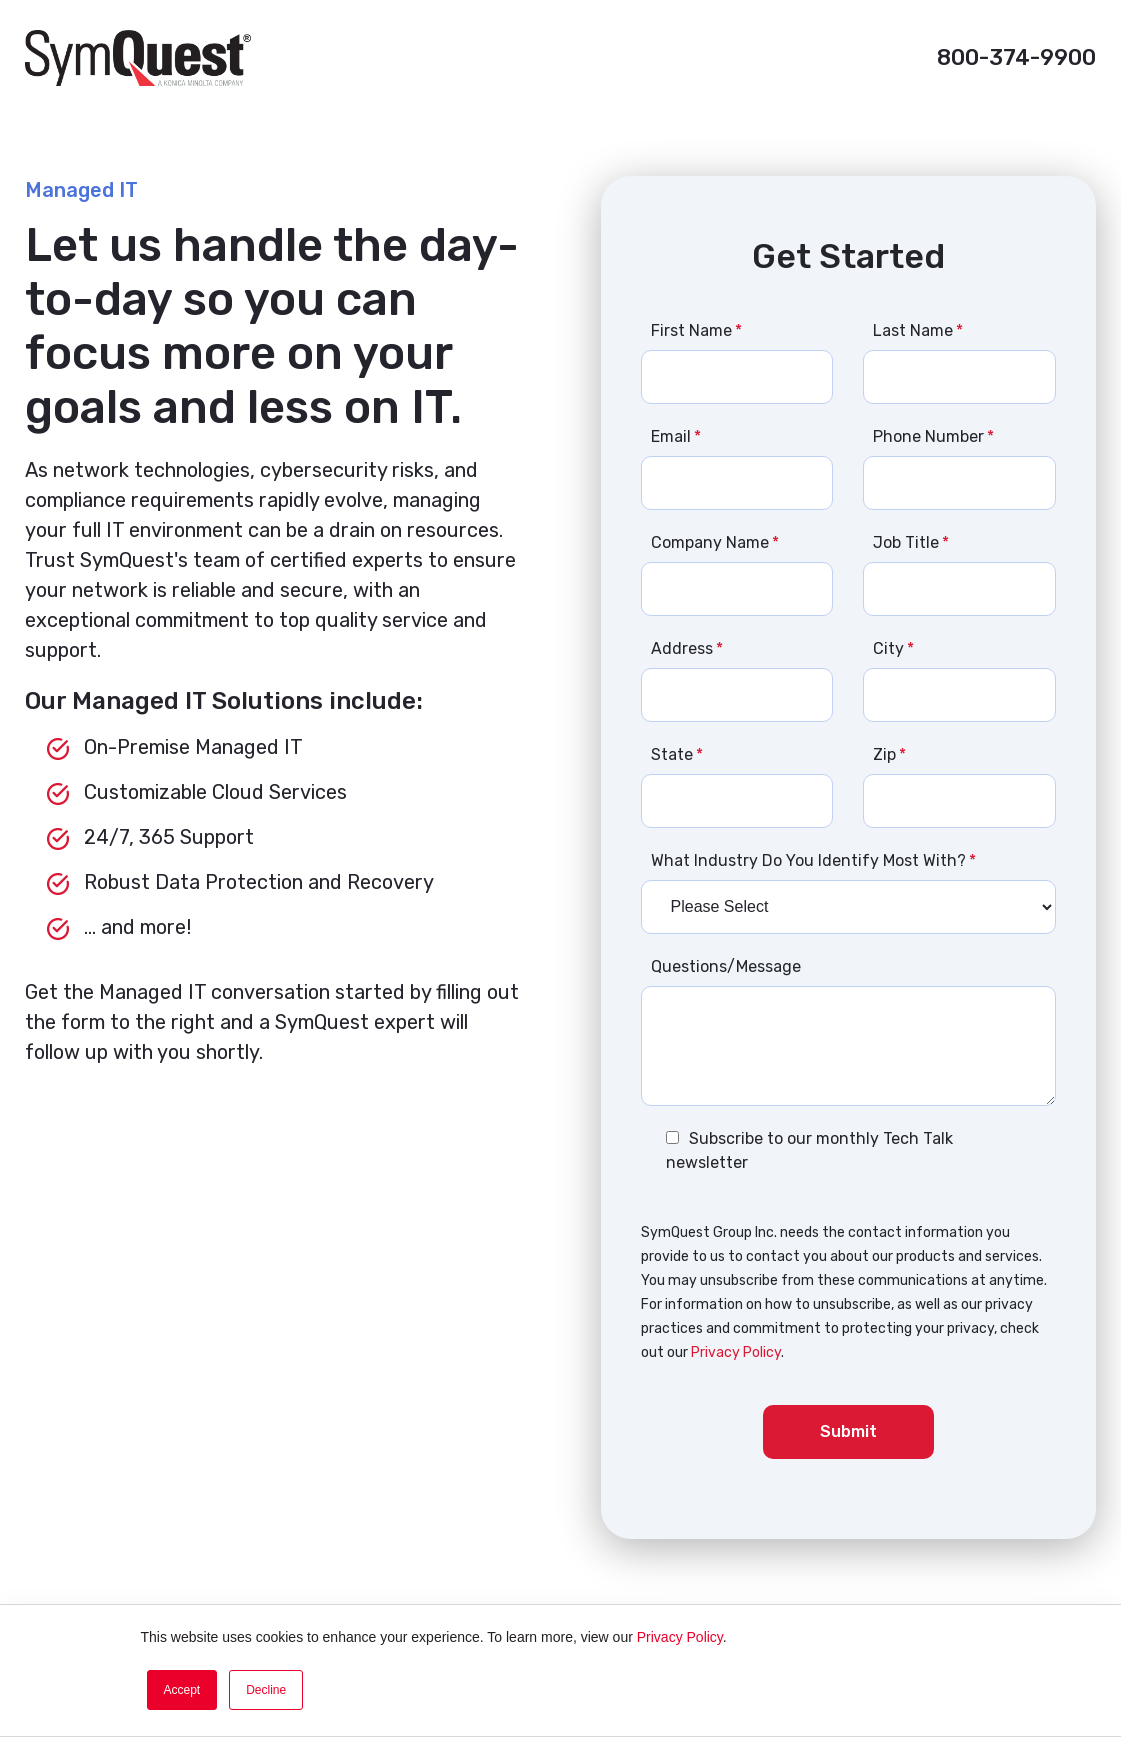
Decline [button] (266, 1690)
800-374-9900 (1016, 57)
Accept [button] (182, 1690)
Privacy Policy (680, 1637)
